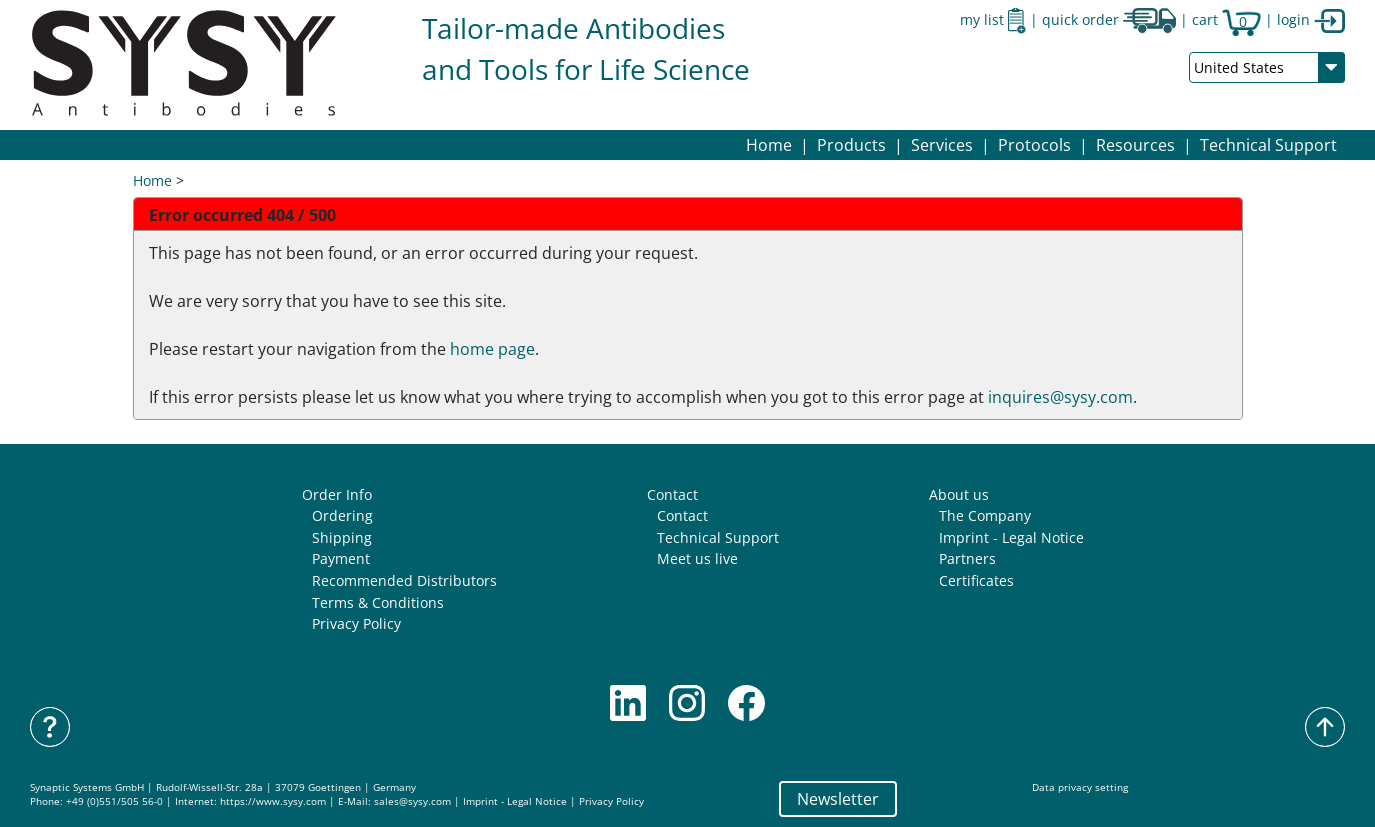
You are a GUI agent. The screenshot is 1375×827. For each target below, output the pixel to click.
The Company (985, 515)
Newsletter (838, 799)
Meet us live (697, 558)
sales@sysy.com (412, 801)
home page (492, 349)
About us (959, 494)
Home (769, 145)
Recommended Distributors (404, 580)
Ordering (342, 515)
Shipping (342, 537)
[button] (851, 145)
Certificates (976, 580)
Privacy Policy (356, 623)
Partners (967, 558)
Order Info (337, 494)
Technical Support (1268, 145)
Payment (341, 558)
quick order (1109, 19)
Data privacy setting (1080, 787)
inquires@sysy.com (1060, 397)
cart (1226, 19)
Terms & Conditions (378, 602)
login (1311, 19)
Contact (672, 494)
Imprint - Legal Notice (1011, 537)
